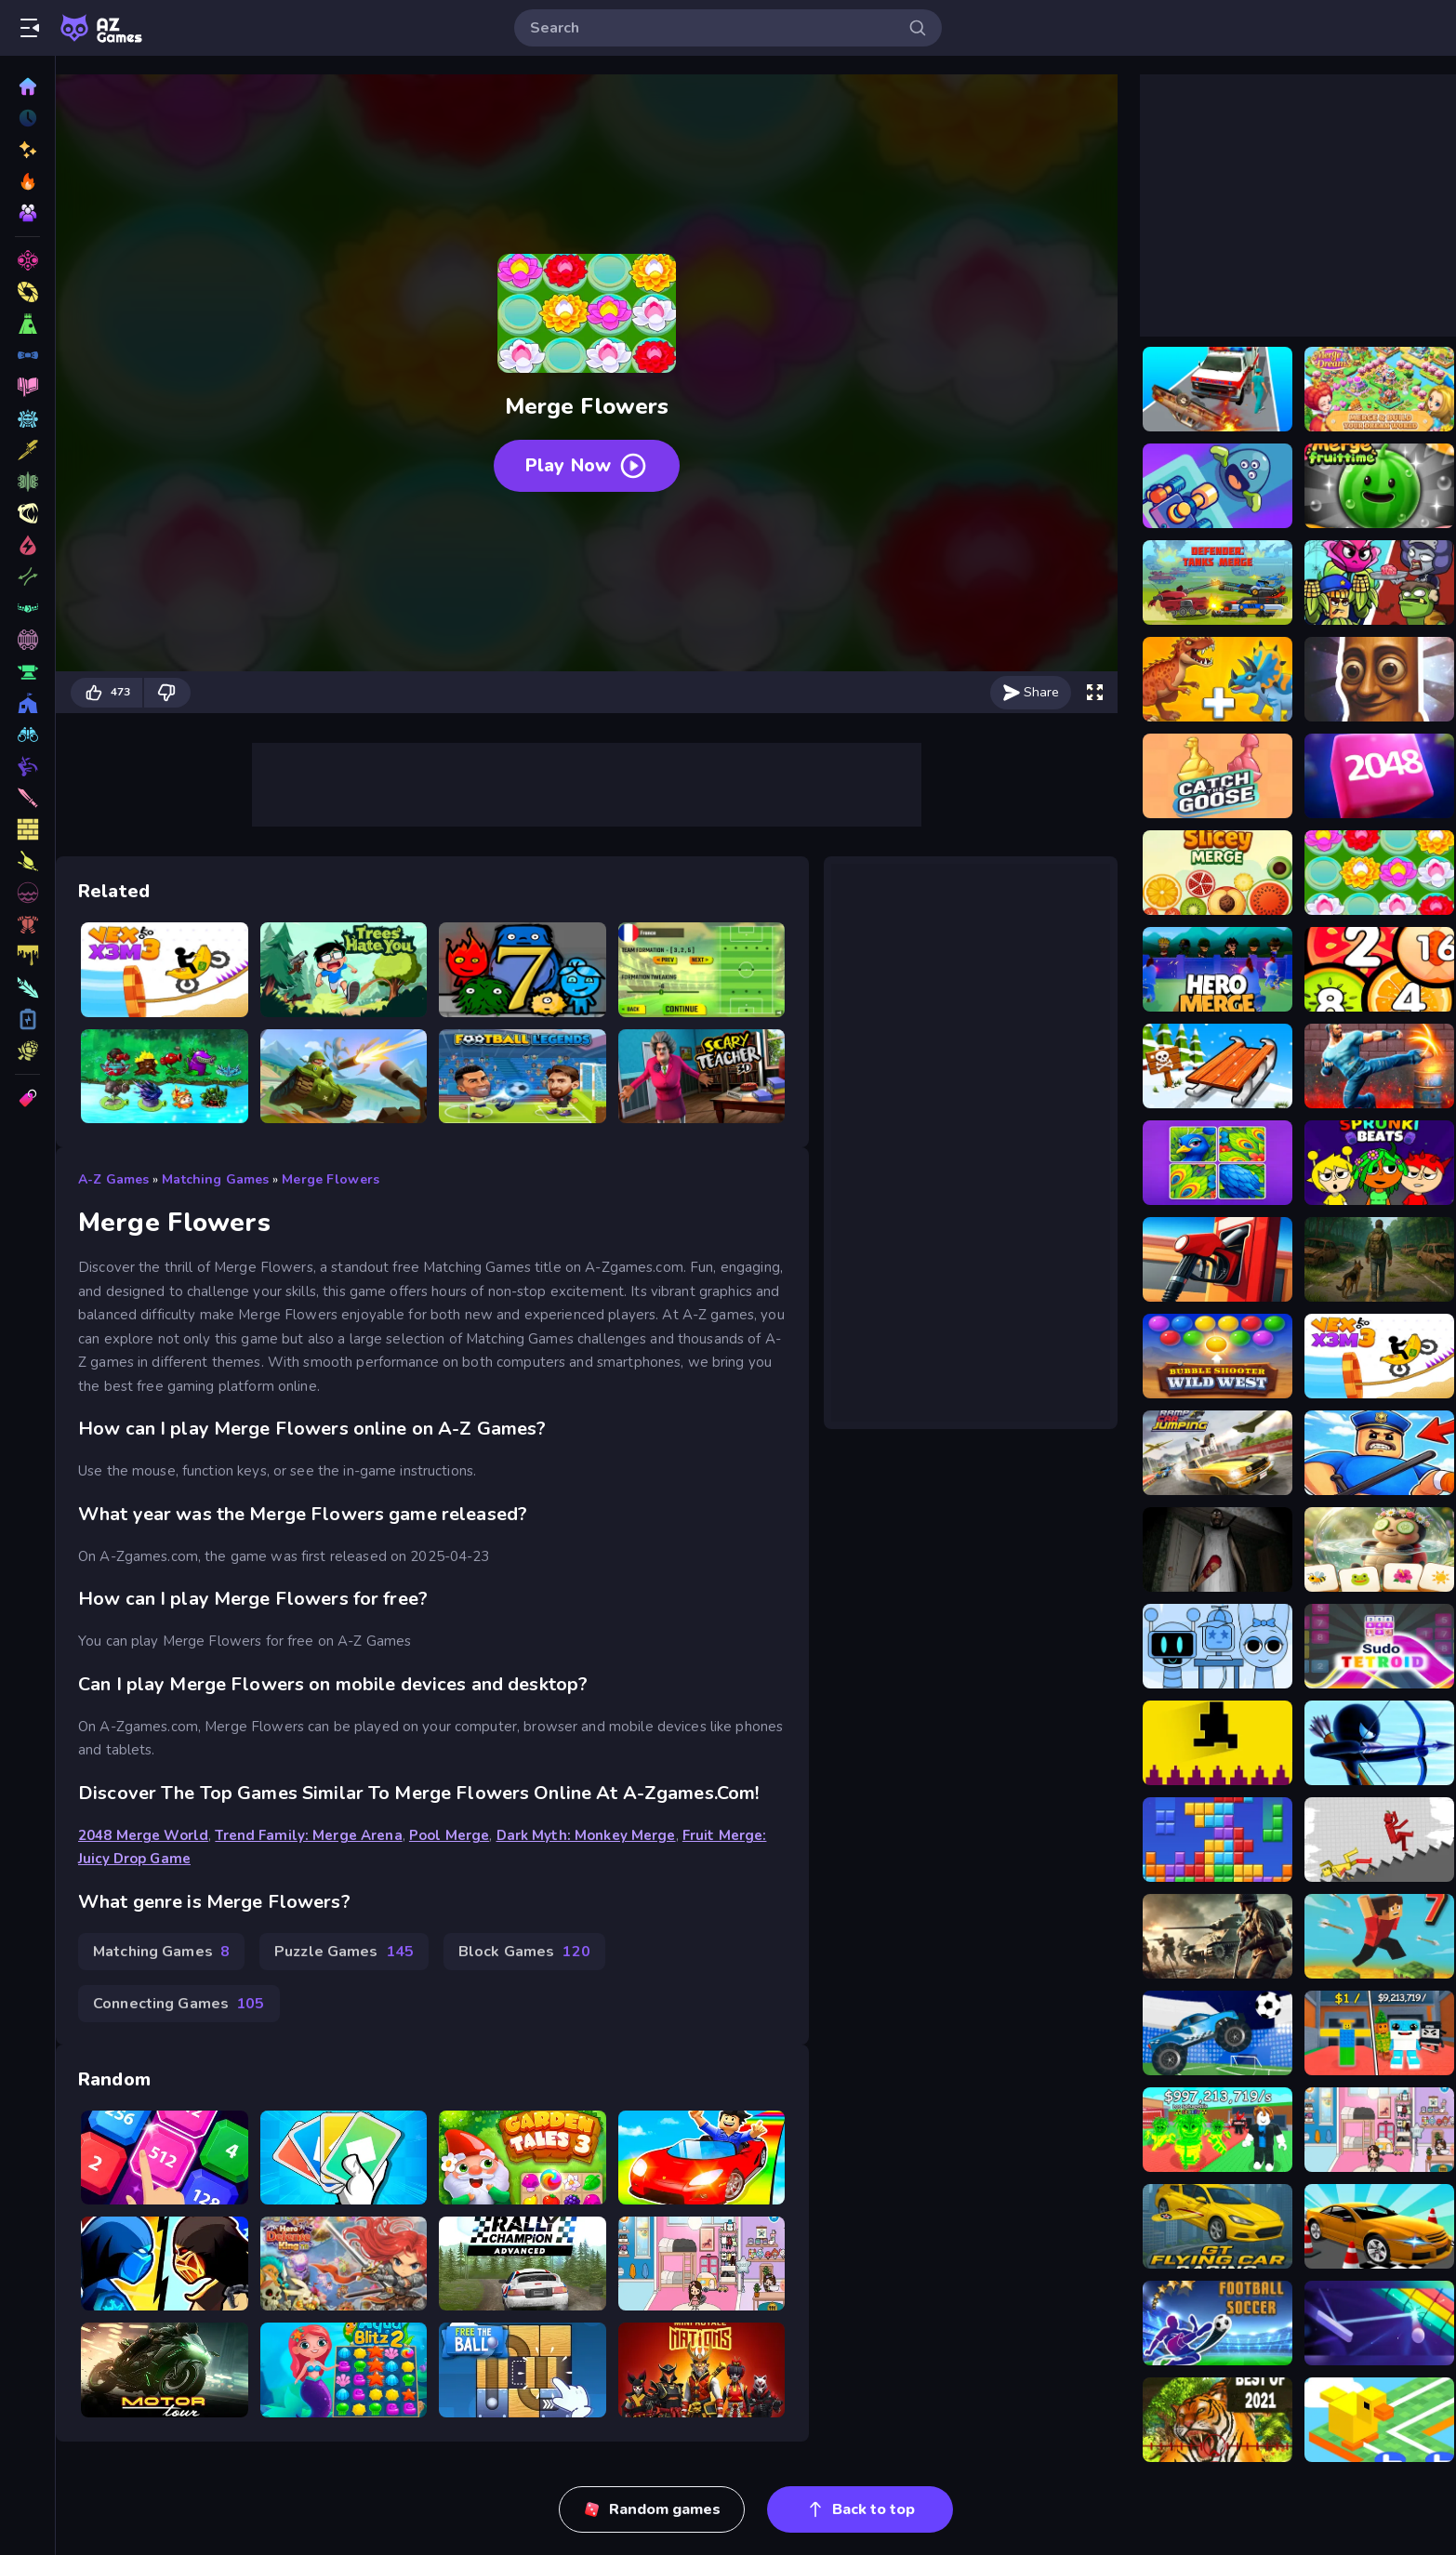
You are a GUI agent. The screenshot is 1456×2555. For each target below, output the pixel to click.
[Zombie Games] (27, 576)
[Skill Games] (27, 292)
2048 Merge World (143, 1835)
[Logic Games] (27, 1019)
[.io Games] (27, 956)
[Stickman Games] (27, 987)
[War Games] (27, 734)
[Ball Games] (27, 766)
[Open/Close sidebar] (29, 28)
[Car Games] (27, 513)
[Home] (27, 86)
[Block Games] (27, 861)
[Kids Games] (27, 798)
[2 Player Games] (27, 892)
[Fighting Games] (27, 450)
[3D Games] (27, 260)
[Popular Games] (27, 181)
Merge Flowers (330, 1179)
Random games (652, 2509)
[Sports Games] (27, 481)
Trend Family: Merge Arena (308, 1835)
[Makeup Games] (27, 639)
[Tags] (27, 1098)
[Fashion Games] (27, 829)
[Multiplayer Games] (27, 1050)
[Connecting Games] (27, 703)
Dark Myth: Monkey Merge (586, 1835)
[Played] (27, 118)
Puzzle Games (344, 1951)
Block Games (524, 1951)
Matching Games (215, 1179)
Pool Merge (449, 1835)
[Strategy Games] (27, 608)
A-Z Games (113, 1179)
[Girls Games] (27, 924)
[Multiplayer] (27, 213)
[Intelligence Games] (27, 671)
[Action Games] (27, 418)
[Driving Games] (27, 545)
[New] (27, 149)
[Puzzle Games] (27, 355)
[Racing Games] (27, 387)
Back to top (860, 2509)
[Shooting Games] (27, 323)
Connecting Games (179, 2003)
